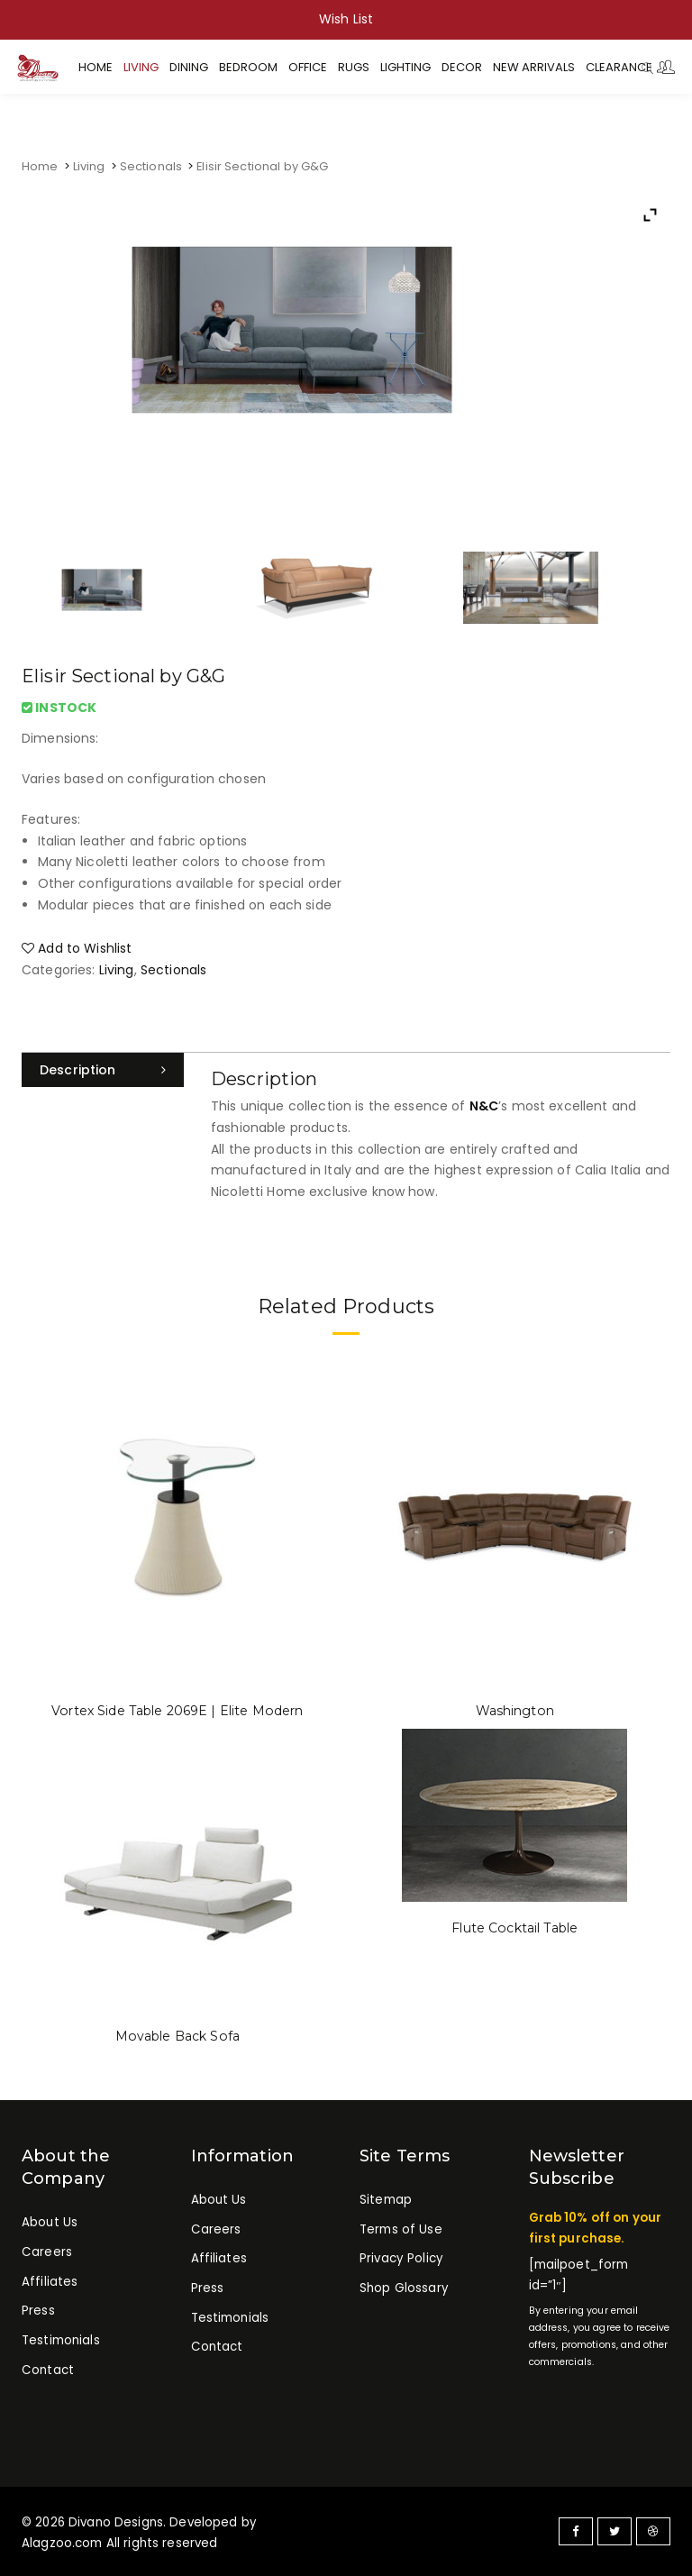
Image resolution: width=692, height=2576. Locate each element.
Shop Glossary (404, 2288)
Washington (514, 1711)
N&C (483, 1106)
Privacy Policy (401, 2258)
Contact (47, 2369)
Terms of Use (401, 2229)
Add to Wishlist (77, 948)
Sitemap (386, 2199)
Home (40, 166)
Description (78, 1070)
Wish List (346, 19)
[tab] (103, 1070)
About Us (49, 2222)
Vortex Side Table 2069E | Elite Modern (177, 1711)
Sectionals (151, 166)
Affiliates (49, 2280)
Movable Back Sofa (177, 2036)
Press (38, 2310)
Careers (46, 2252)
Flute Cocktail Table (515, 1928)
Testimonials (61, 2340)
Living (89, 166)
